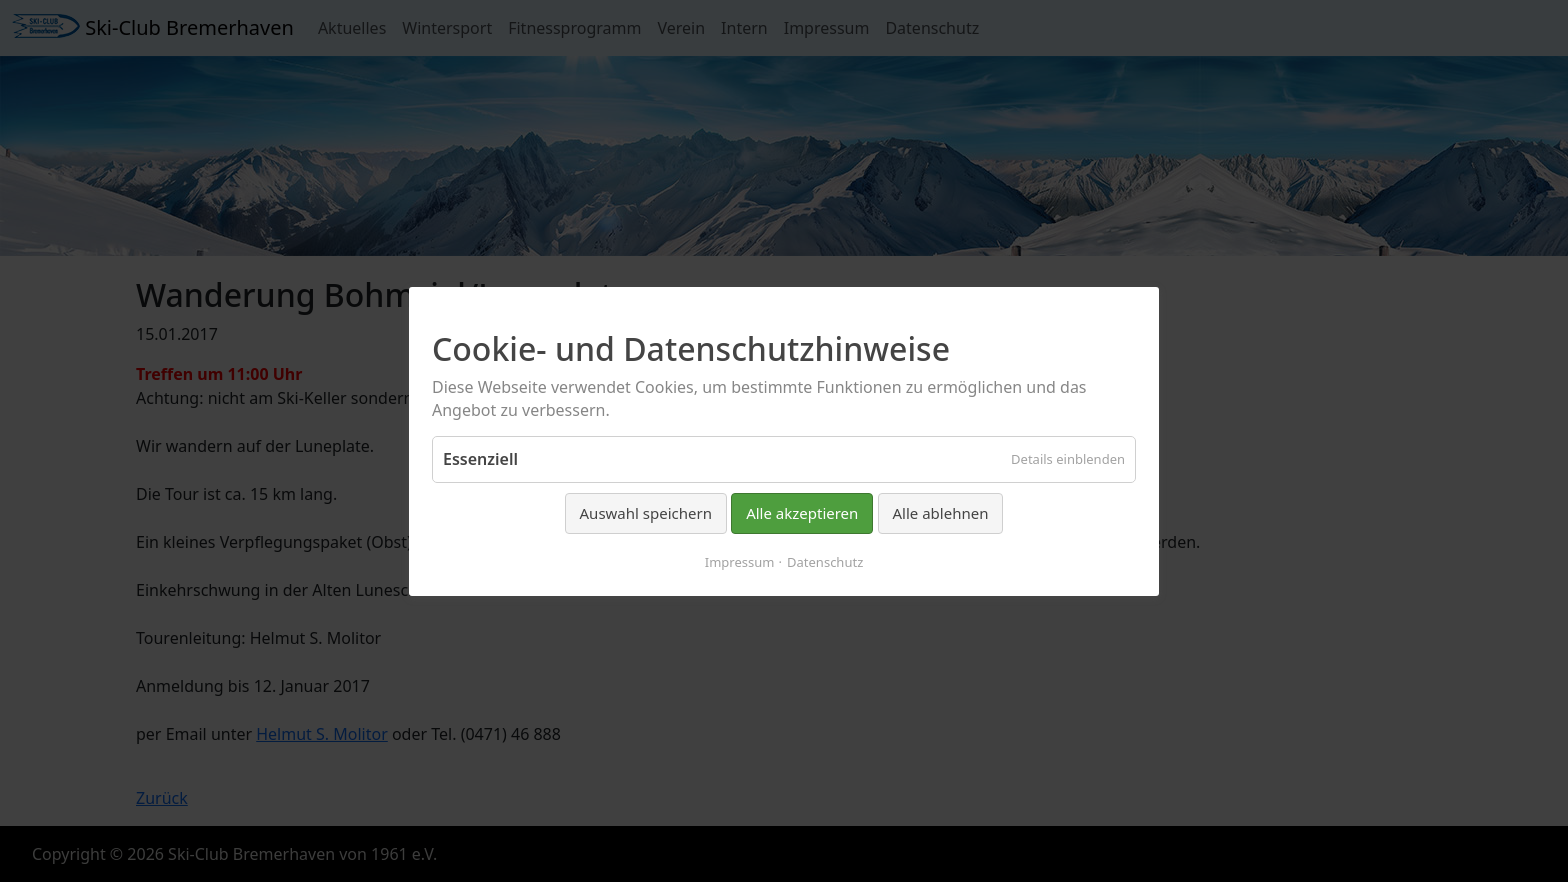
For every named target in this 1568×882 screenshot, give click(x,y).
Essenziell (480, 459)
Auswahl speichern (646, 513)
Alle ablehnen (941, 513)
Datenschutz (825, 561)
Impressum (740, 561)
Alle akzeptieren (802, 513)
